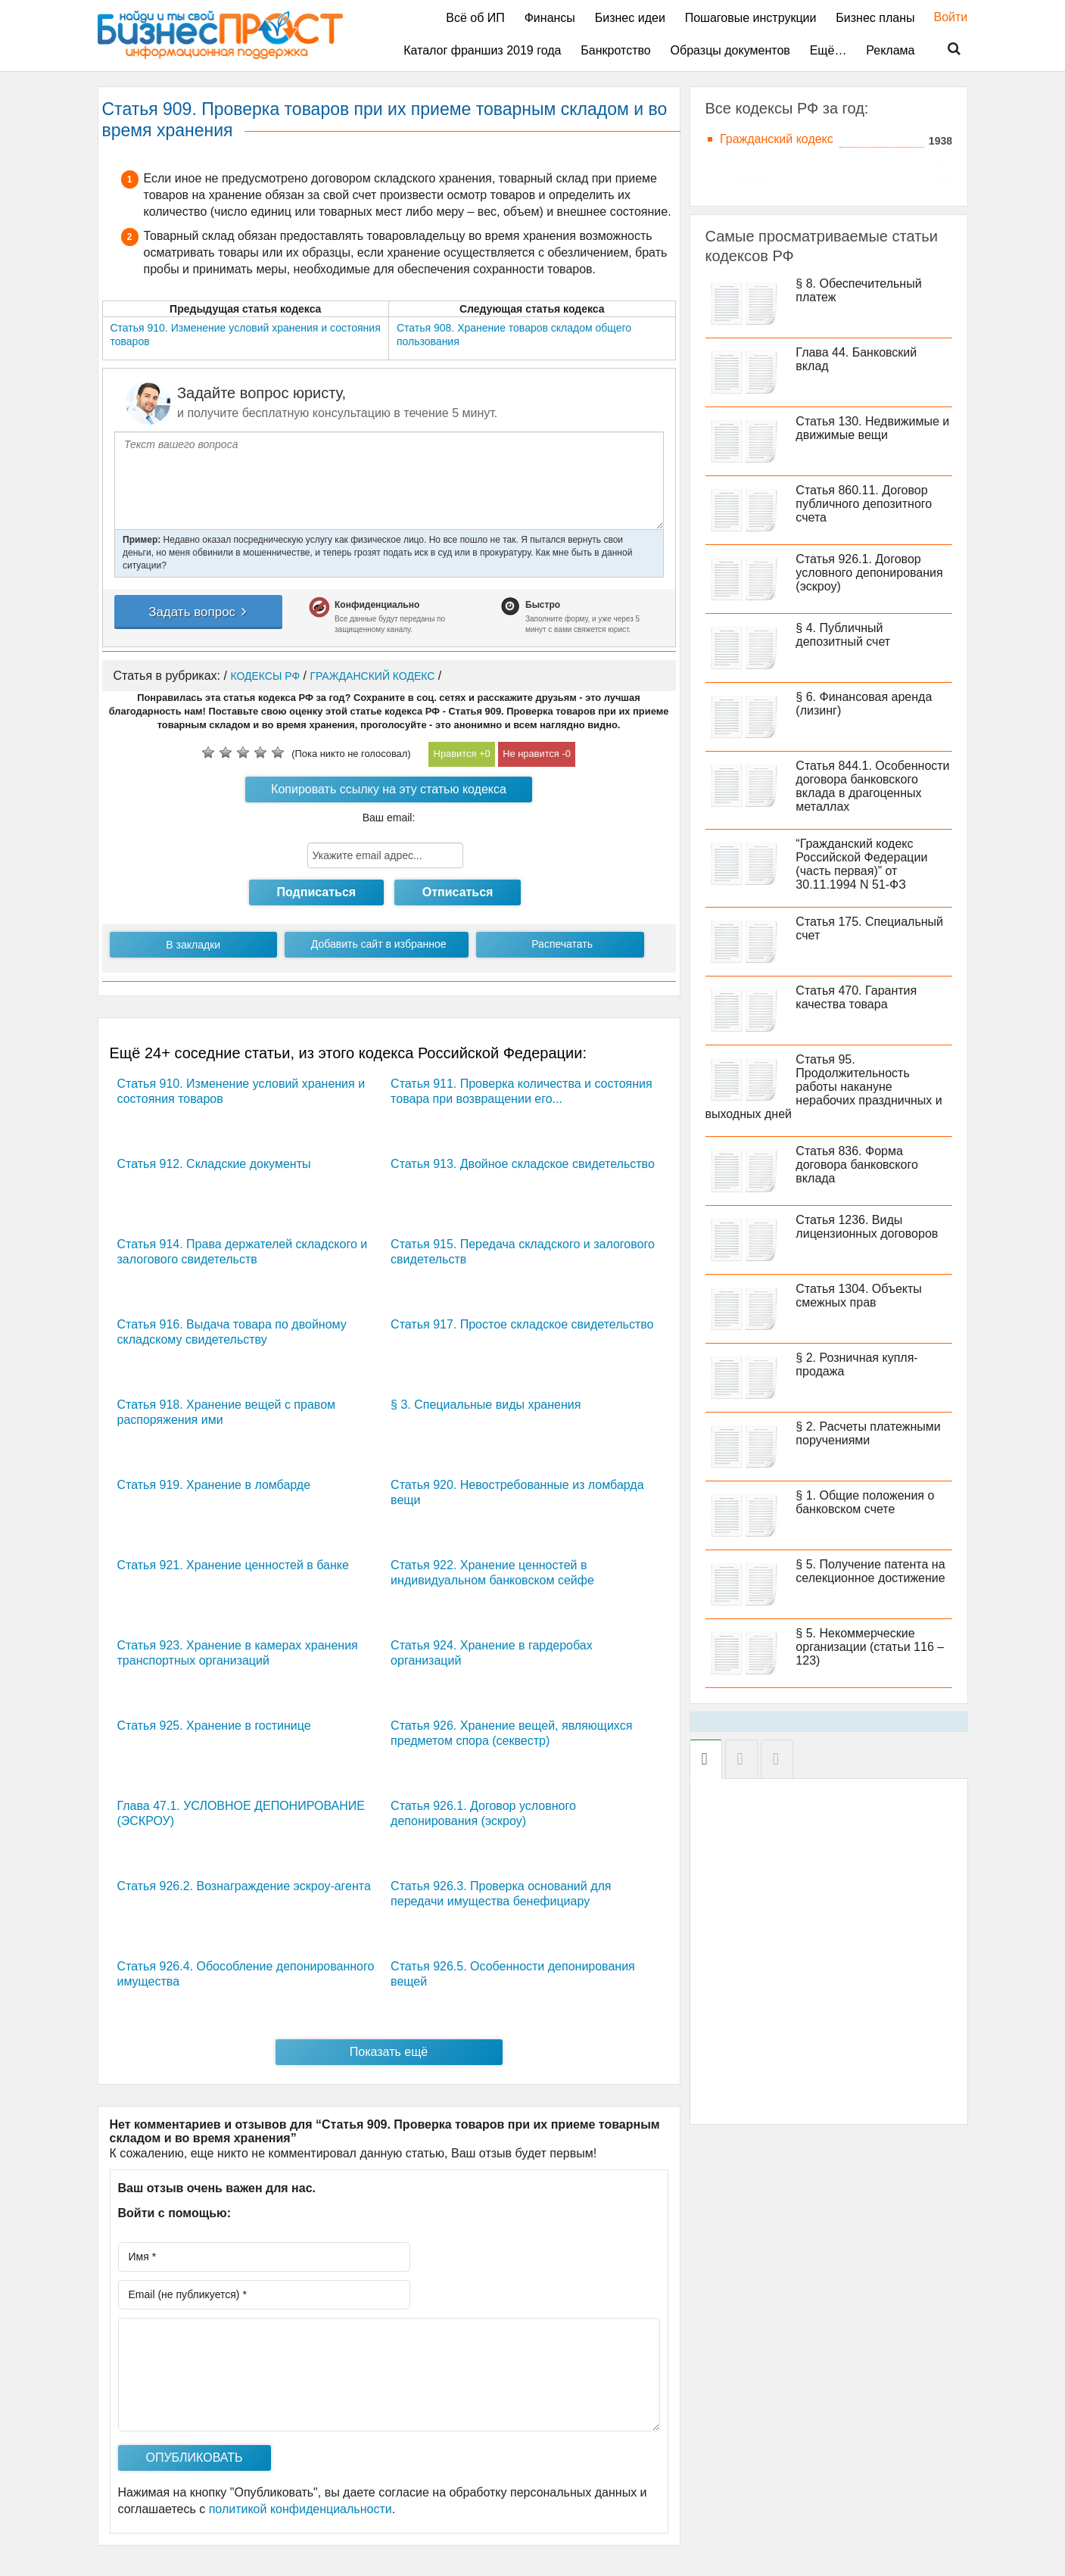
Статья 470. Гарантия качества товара (856, 997)
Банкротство (615, 50)
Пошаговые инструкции (751, 17)
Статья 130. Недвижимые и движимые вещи (873, 428)
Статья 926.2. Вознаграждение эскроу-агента (244, 1886)
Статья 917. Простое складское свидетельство (522, 1324)
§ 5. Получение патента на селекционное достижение (870, 1571)
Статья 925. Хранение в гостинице (214, 1725)
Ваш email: (389, 817)
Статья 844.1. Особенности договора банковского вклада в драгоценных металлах (873, 786)
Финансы (550, 17)
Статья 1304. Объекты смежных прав (859, 1295)
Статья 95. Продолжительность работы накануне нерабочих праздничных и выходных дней (823, 1086)
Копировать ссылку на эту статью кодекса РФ (388, 792)
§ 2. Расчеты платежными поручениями (868, 1433)
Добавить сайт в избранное (379, 944)
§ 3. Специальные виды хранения (486, 1404)
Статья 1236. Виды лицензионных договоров (867, 1226)
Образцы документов (730, 50)
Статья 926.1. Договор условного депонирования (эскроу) (869, 573)
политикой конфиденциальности (300, 2509)
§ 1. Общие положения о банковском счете (865, 1502)
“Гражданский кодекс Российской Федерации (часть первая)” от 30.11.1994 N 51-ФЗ (862, 864)
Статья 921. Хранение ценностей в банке (233, 1565)
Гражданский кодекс (776, 138)
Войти (943, 17)
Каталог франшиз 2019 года (482, 50)
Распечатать (562, 944)
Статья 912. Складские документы (214, 1163)
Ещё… (828, 50)
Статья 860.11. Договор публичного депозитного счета (864, 504)
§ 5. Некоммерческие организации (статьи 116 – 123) (870, 1647)
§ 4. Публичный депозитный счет (843, 634)
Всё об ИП (475, 17)
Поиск (944, 49)
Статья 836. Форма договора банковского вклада (857, 1165)
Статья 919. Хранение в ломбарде (214, 1484)
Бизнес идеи (630, 17)
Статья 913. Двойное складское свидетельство (523, 1163)
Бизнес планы (875, 17)
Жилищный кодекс (772, 159)
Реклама (890, 50)
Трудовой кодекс (766, 179)
